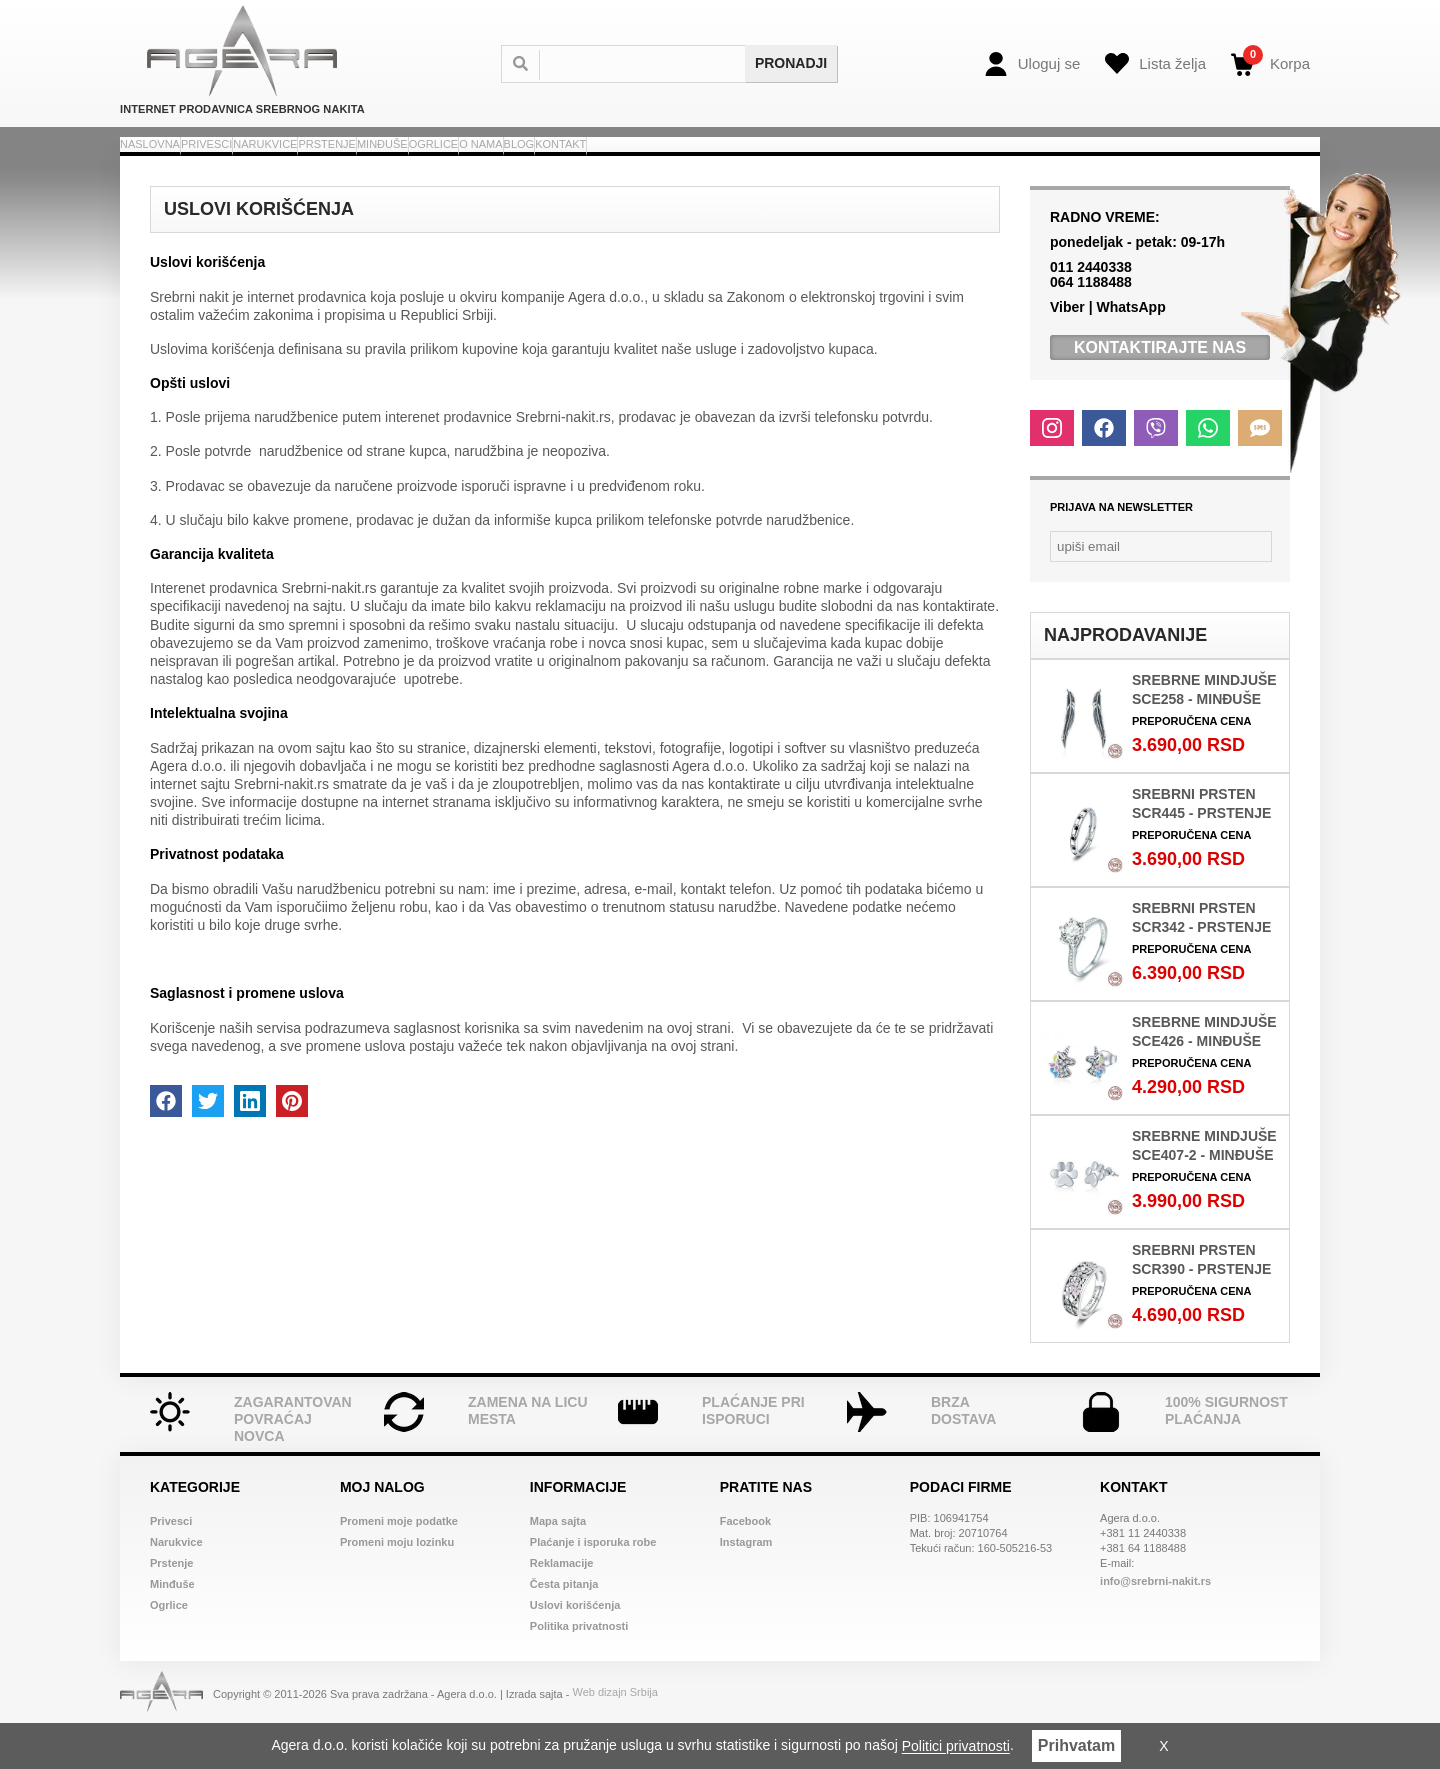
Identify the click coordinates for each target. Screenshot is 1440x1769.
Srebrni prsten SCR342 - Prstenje (1201, 958)
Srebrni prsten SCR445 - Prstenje (1201, 844)
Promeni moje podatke (399, 1562)
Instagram (746, 1583)
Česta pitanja (564, 1625)
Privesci (292, 164)
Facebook (745, 1562)
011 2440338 (1091, 308)
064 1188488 (1091, 323)
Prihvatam (1076, 1745)
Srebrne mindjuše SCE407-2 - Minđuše (1204, 1186)
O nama (843, 164)
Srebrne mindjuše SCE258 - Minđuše (1204, 730)
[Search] (653, 64)
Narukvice (407, 164)
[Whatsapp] (1208, 469)
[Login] (1032, 64)
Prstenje (527, 164)
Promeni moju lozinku (397, 1583)
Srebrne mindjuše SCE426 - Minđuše (1204, 1072)
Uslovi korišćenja (575, 1646)
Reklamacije (562, 1604)
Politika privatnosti (579, 1667)
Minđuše (637, 164)
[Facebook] (1104, 469)
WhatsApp (1130, 348)
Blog (933, 164)
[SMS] (1260, 469)
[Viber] (1156, 469)
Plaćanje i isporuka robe (593, 1583)
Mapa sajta (558, 1562)
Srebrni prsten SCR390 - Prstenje (1201, 1300)
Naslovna (179, 164)
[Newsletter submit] (1264, 587)
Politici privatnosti (956, 1747)
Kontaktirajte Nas (1160, 388)
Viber (1067, 348)
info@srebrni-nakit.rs (1155, 1622)
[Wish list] (1155, 64)
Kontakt (1028, 164)
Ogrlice (743, 164)
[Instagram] (1052, 469)
